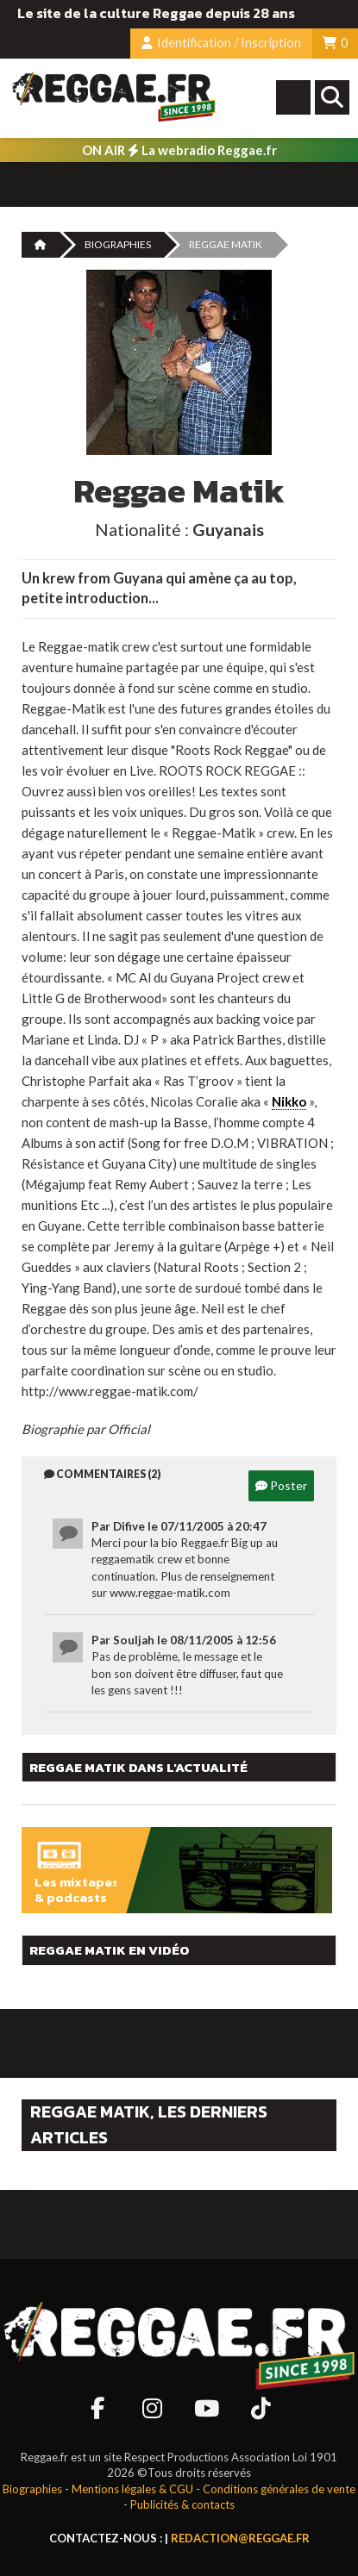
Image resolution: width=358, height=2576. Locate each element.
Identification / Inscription (221, 42)
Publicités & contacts (182, 2504)
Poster (281, 1485)
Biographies (118, 244)
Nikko (289, 1101)
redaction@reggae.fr (240, 2538)
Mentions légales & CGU (132, 2489)
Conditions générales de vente (279, 2489)
